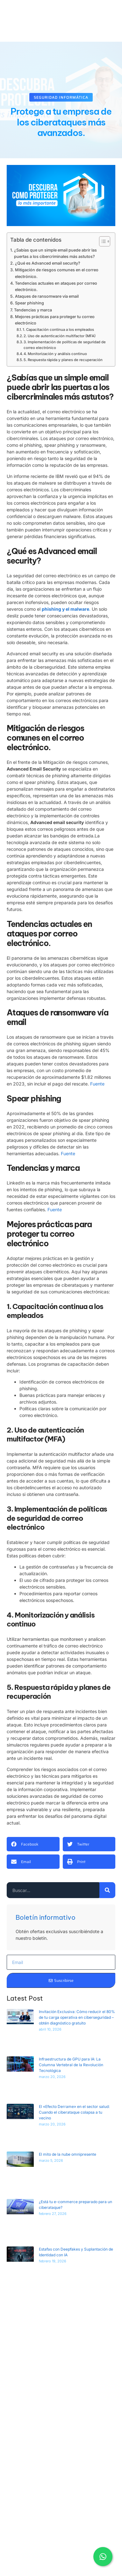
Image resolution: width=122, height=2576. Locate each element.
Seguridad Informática (61, 97)
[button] (33, 1844)
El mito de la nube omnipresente (67, 2154)
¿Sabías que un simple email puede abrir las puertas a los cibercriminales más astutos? (55, 253)
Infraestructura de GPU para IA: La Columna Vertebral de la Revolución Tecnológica (71, 2065)
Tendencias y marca (33, 310)
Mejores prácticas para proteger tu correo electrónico (55, 319)
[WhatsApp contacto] (102, 2554)
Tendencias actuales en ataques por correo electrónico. (56, 286)
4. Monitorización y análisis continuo (55, 354)
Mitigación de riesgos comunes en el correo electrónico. (56, 273)
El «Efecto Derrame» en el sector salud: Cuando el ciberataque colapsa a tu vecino (74, 2112)
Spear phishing (29, 303)
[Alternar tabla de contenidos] (101, 241)
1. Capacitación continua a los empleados (58, 329)
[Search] (107, 1890)
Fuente (97, 1083)
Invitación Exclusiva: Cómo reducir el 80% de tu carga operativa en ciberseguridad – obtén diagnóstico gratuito (77, 2017)
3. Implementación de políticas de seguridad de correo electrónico (65, 345)
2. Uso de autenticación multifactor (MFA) (60, 336)
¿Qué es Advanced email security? (47, 263)
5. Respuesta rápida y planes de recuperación (63, 360)
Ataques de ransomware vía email (47, 296)
